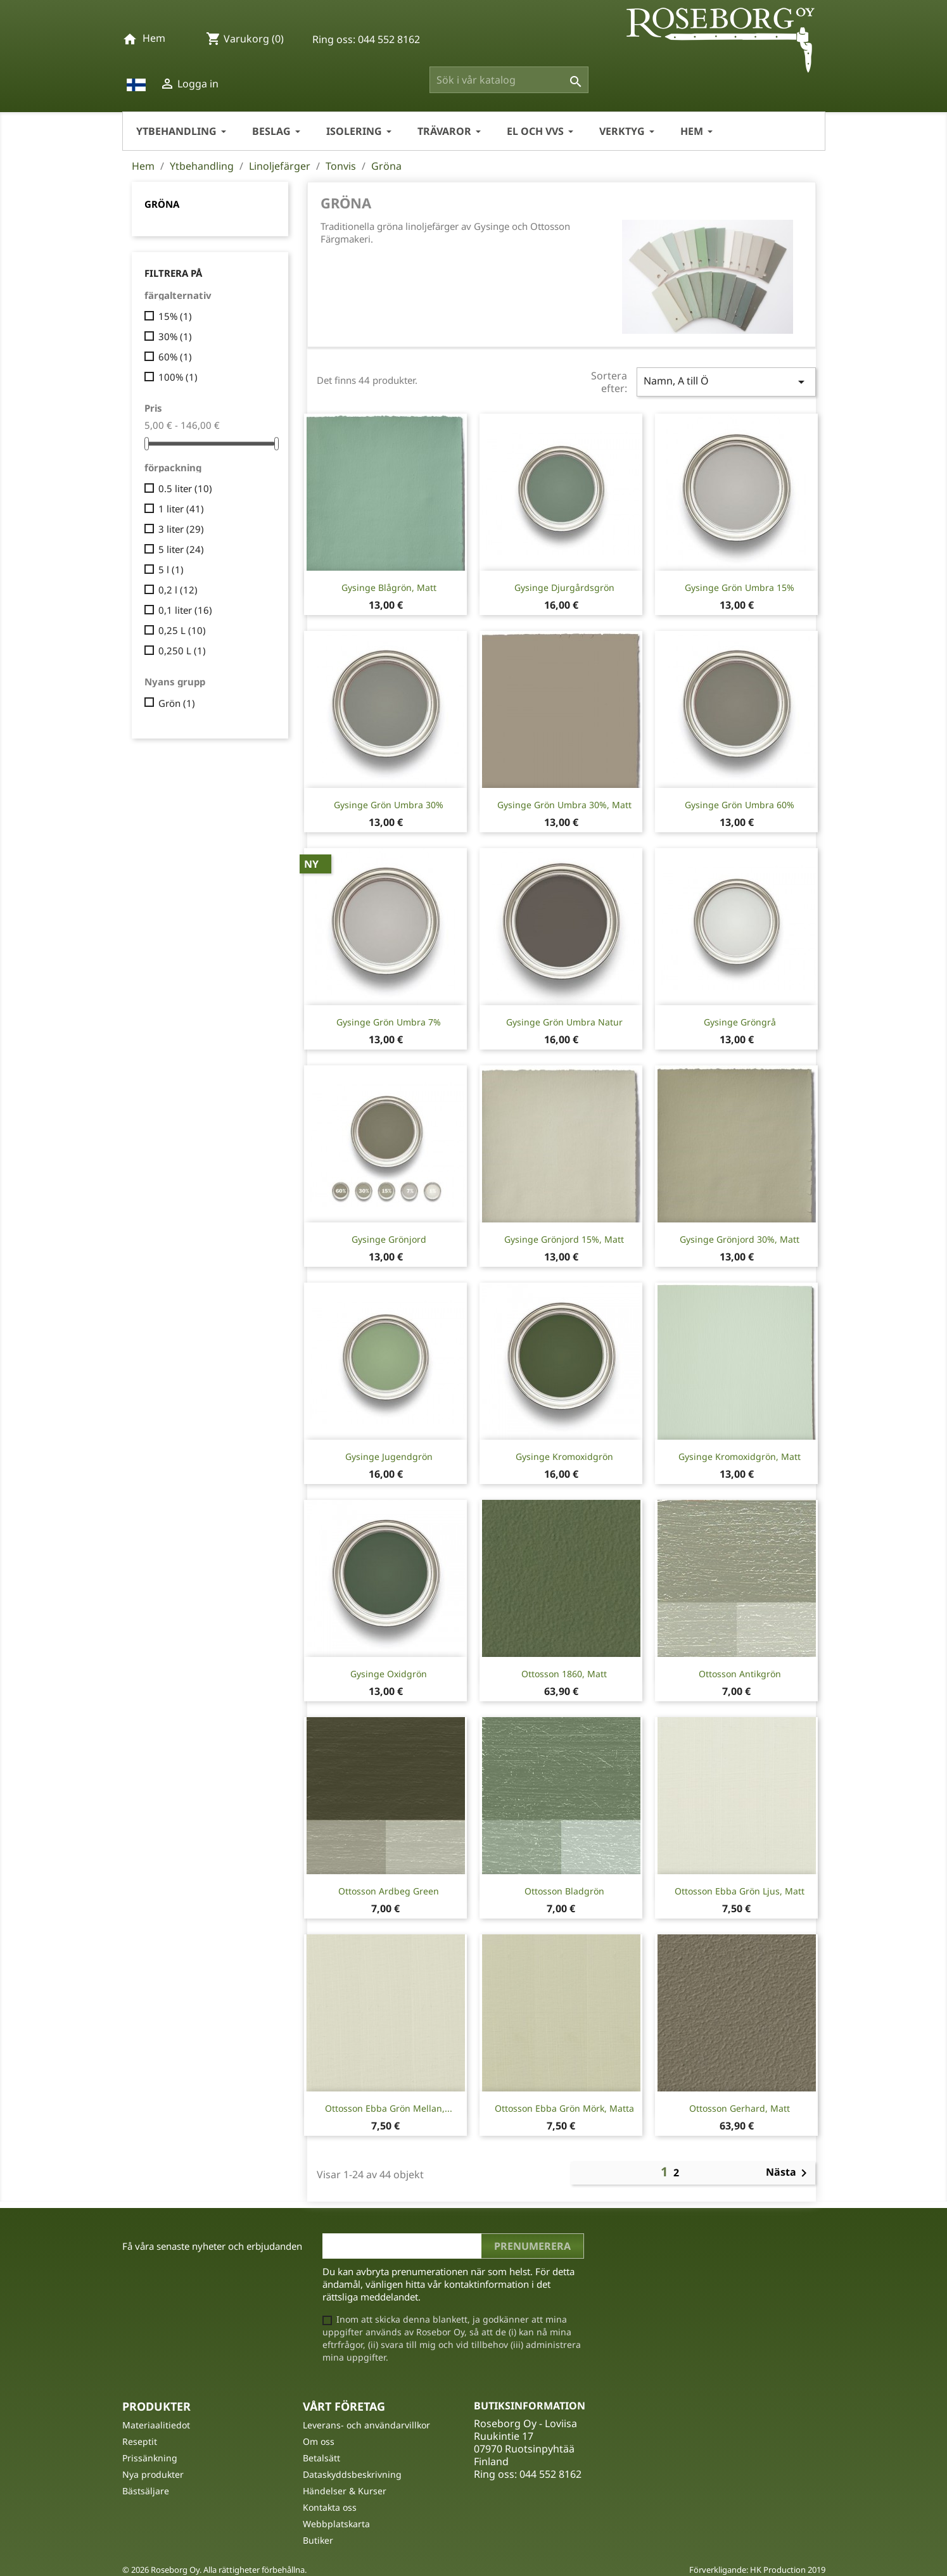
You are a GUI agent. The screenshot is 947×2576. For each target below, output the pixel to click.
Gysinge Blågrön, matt (388, 587)
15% (175, 316)
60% (175, 356)
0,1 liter (185, 610)
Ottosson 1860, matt (564, 1674)
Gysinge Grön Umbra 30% (388, 805)
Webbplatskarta (336, 2524)
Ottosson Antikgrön (740, 1674)
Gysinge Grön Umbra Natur (564, 1022)
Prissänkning (149, 2458)
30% (175, 336)
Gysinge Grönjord (389, 1239)
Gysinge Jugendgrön (389, 1456)
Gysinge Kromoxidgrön (564, 1456)
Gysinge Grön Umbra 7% (388, 1022)
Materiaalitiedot (156, 2425)
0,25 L (182, 630)
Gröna (161, 204)
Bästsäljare (145, 2491)
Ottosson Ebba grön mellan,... (388, 2108)
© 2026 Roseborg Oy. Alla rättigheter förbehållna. (214, 2569)
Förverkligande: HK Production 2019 (757, 2569)
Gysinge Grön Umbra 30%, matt (564, 805)
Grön (176, 703)
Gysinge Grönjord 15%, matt (564, 1239)
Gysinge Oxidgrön (388, 1674)
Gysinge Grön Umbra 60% (739, 805)
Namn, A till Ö (726, 382)
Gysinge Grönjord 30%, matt (739, 1239)
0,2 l (178, 589)
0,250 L (182, 650)
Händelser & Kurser (344, 2491)
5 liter (181, 549)
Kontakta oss (330, 2507)
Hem (154, 38)
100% (178, 377)
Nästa (788, 2173)
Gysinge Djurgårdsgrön (564, 587)
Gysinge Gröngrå (740, 1022)
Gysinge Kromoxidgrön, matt (739, 1456)
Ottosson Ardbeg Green (388, 1891)
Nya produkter (153, 2474)
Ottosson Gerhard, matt (739, 2108)
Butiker (318, 2540)
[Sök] (508, 80)
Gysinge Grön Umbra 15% (739, 587)
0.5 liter (185, 488)
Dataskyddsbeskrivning (352, 2474)
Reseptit (139, 2441)
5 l (171, 569)
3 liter (181, 529)
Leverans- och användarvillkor (366, 2425)
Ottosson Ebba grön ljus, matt (739, 1891)
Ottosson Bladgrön (564, 1891)
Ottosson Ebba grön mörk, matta (564, 2108)
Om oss (318, 2441)
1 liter (181, 508)
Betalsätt (321, 2458)
